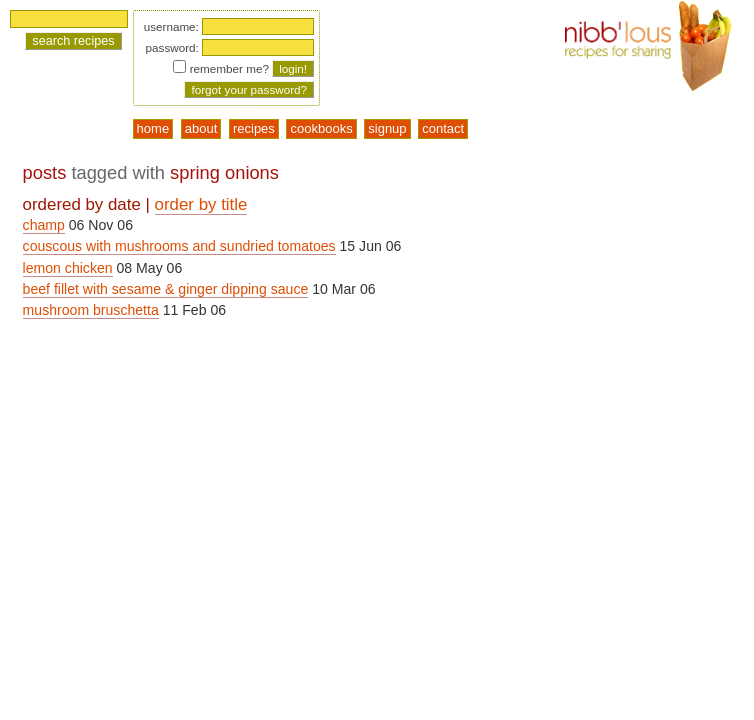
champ (44, 225)
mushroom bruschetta (91, 310)
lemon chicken (68, 268)
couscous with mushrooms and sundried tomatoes (179, 246)
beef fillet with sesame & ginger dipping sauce (166, 289)
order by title (201, 204)
